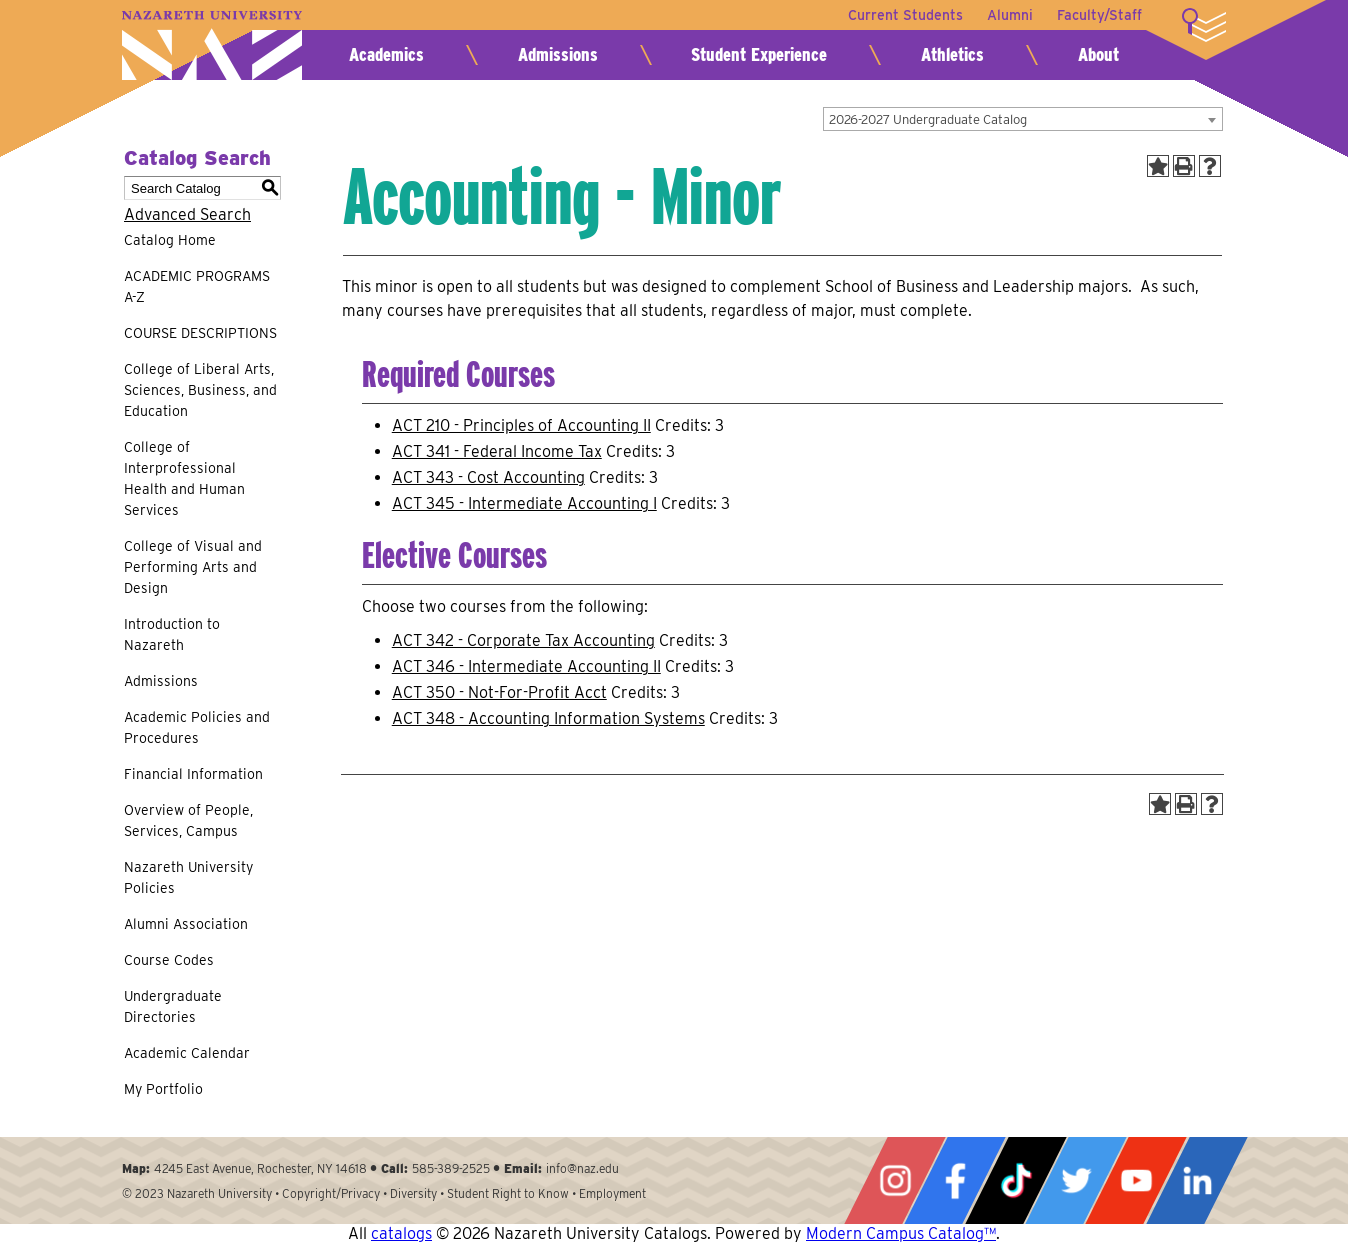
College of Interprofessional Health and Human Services (184, 478)
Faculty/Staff (1099, 15)
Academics (386, 54)
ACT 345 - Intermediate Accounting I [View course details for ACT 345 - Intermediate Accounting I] (524, 503)
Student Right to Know (508, 1193)
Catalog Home (170, 240)
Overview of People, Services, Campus (188, 820)
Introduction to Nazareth (172, 634)
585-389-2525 (451, 1168)
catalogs (401, 1233)
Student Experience (759, 54)
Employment (612, 1193)
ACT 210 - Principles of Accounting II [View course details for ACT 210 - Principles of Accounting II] (521, 425)
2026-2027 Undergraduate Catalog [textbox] (928, 119)
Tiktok (1016, 1180)
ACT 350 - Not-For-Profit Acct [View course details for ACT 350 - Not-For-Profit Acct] (499, 692)
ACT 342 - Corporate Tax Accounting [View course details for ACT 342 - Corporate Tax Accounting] (523, 640)
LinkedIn (1197, 1180)
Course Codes (169, 960)
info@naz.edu (582, 1168)
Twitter (1076, 1180)
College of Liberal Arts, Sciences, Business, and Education (200, 390)
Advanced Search (187, 214)
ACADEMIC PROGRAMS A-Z (197, 286)
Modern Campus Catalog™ (901, 1233)
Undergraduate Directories (173, 1006)
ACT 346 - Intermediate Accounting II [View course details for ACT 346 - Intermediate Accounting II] (526, 666)
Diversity (413, 1193)
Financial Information (193, 774)
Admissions (558, 54)
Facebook (955, 1180)
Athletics (952, 54)
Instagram (895, 1180)
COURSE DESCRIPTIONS (200, 333)
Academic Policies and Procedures (197, 727)
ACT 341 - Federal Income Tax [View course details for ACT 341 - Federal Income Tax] (497, 451)
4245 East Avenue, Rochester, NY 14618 (260, 1168)
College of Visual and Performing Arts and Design (193, 567)
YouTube (1136, 1180)
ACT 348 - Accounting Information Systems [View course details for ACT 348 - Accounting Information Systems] (548, 718)
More (1204, 25)
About (1098, 54)
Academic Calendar (187, 1053)
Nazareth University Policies (188, 877)
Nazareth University (212, 45)
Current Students (905, 15)
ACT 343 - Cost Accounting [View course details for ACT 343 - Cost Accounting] (488, 477)
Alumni (1010, 15)
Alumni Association (186, 924)
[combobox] (1023, 119)
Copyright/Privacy (331, 1193)
